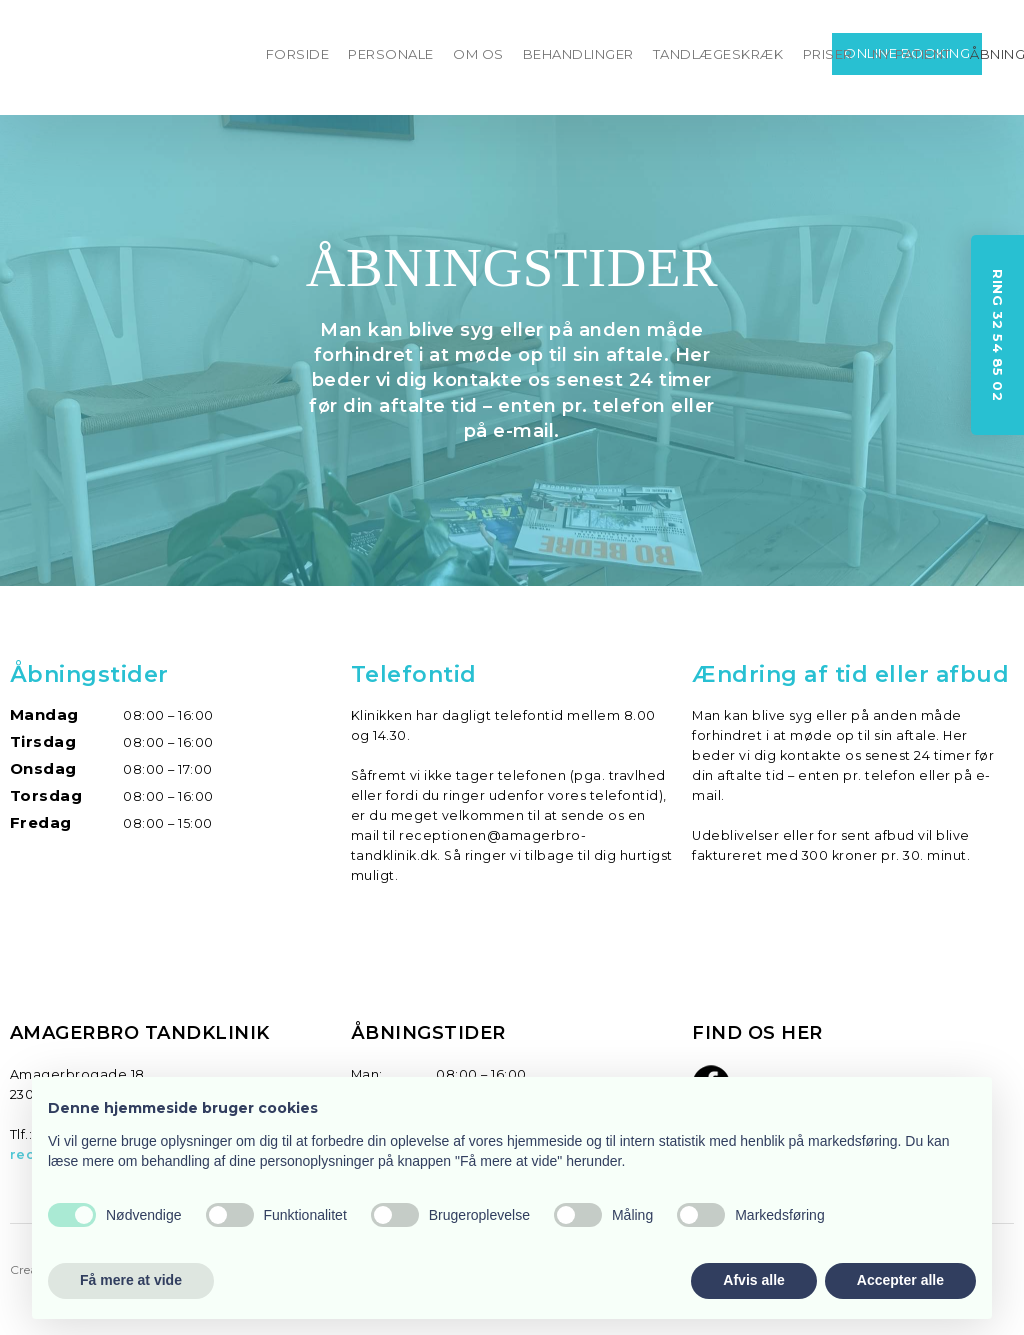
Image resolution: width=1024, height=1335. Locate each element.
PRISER (828, 54)
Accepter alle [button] (900, 1280)
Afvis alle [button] (753, 1280)
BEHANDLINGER (578, 54)
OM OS (478, 54)
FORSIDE (298, 54)
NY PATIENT (911, 54)
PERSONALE (391, 54)
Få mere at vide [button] (131, 1280)
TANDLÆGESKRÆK (718, 54)
